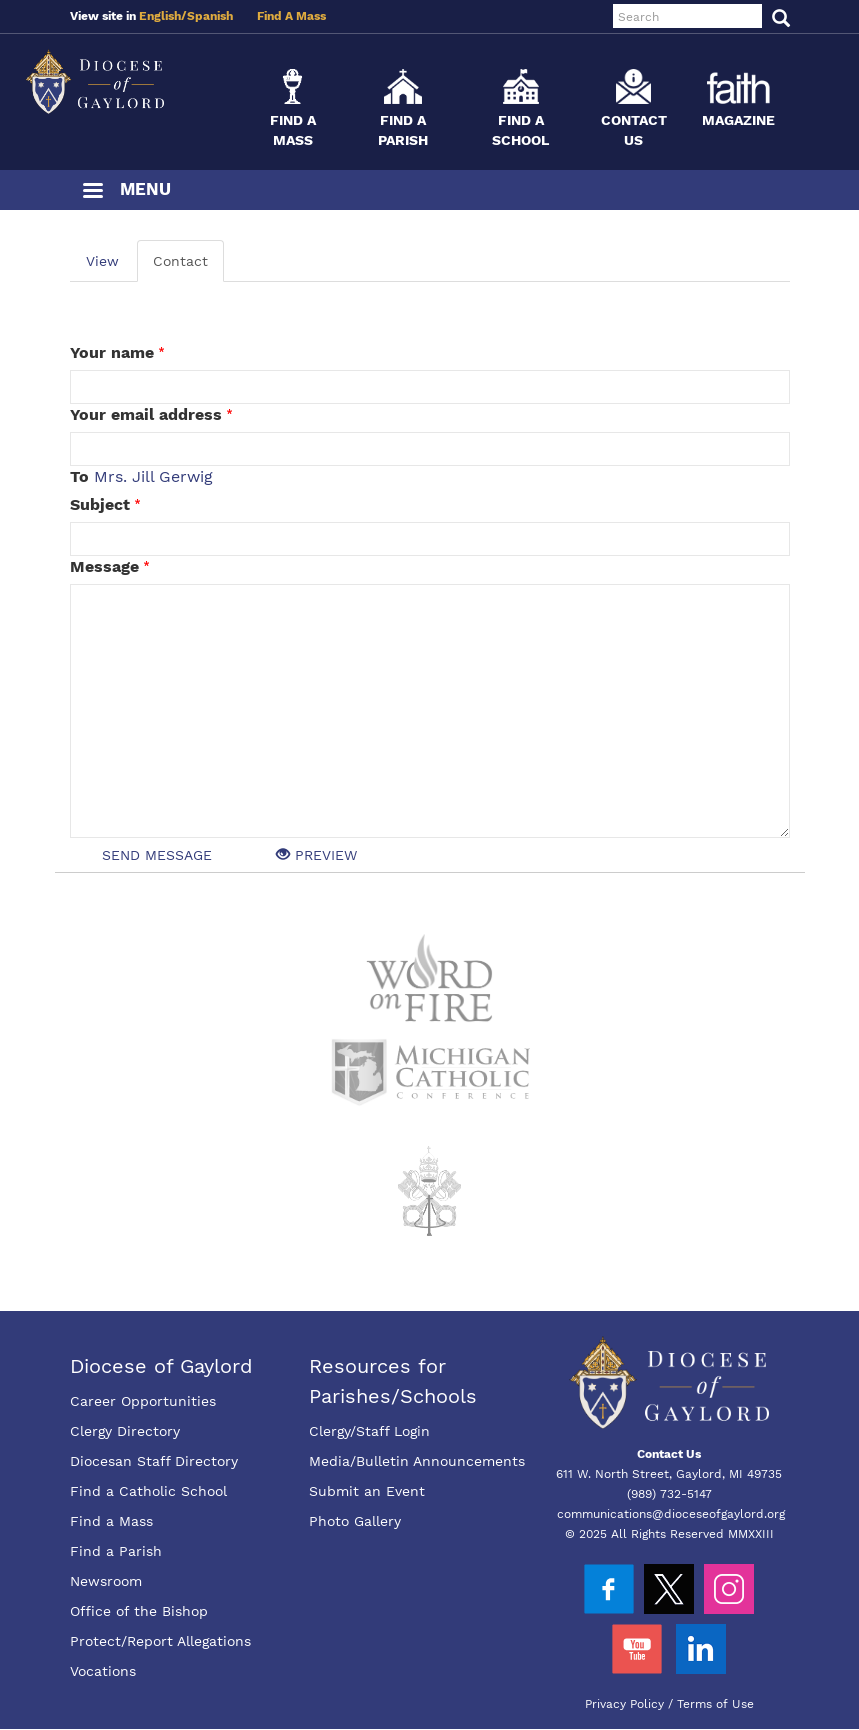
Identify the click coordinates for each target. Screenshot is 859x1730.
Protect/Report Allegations (160, 1641)
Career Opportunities (143, 1401)
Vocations (103, 1671)
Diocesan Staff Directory (154, 1461)
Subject (100, 504)
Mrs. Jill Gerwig (153, 476)
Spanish (210, 16)
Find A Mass (291, 16)
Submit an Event (367, 1491)
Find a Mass (111, 1521)
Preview (316, 855)
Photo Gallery (355, 1521)
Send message (157, 855)
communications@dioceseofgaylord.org (671, 1514)
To (79, 476)
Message (104, 566)
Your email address (146, 414)
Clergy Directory (125, 1431)
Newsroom (106, 1581)
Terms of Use (715, 1704)
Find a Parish (116, 1551)
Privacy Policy (624, 1704)
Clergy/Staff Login (369, 1431)
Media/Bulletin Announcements (417, 1461)
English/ (163, 16)
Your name (112, 352)
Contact (180, 261)
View (102, 261)
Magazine (738, 120)
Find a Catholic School (148, 1491)
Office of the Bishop (139, 1611)
